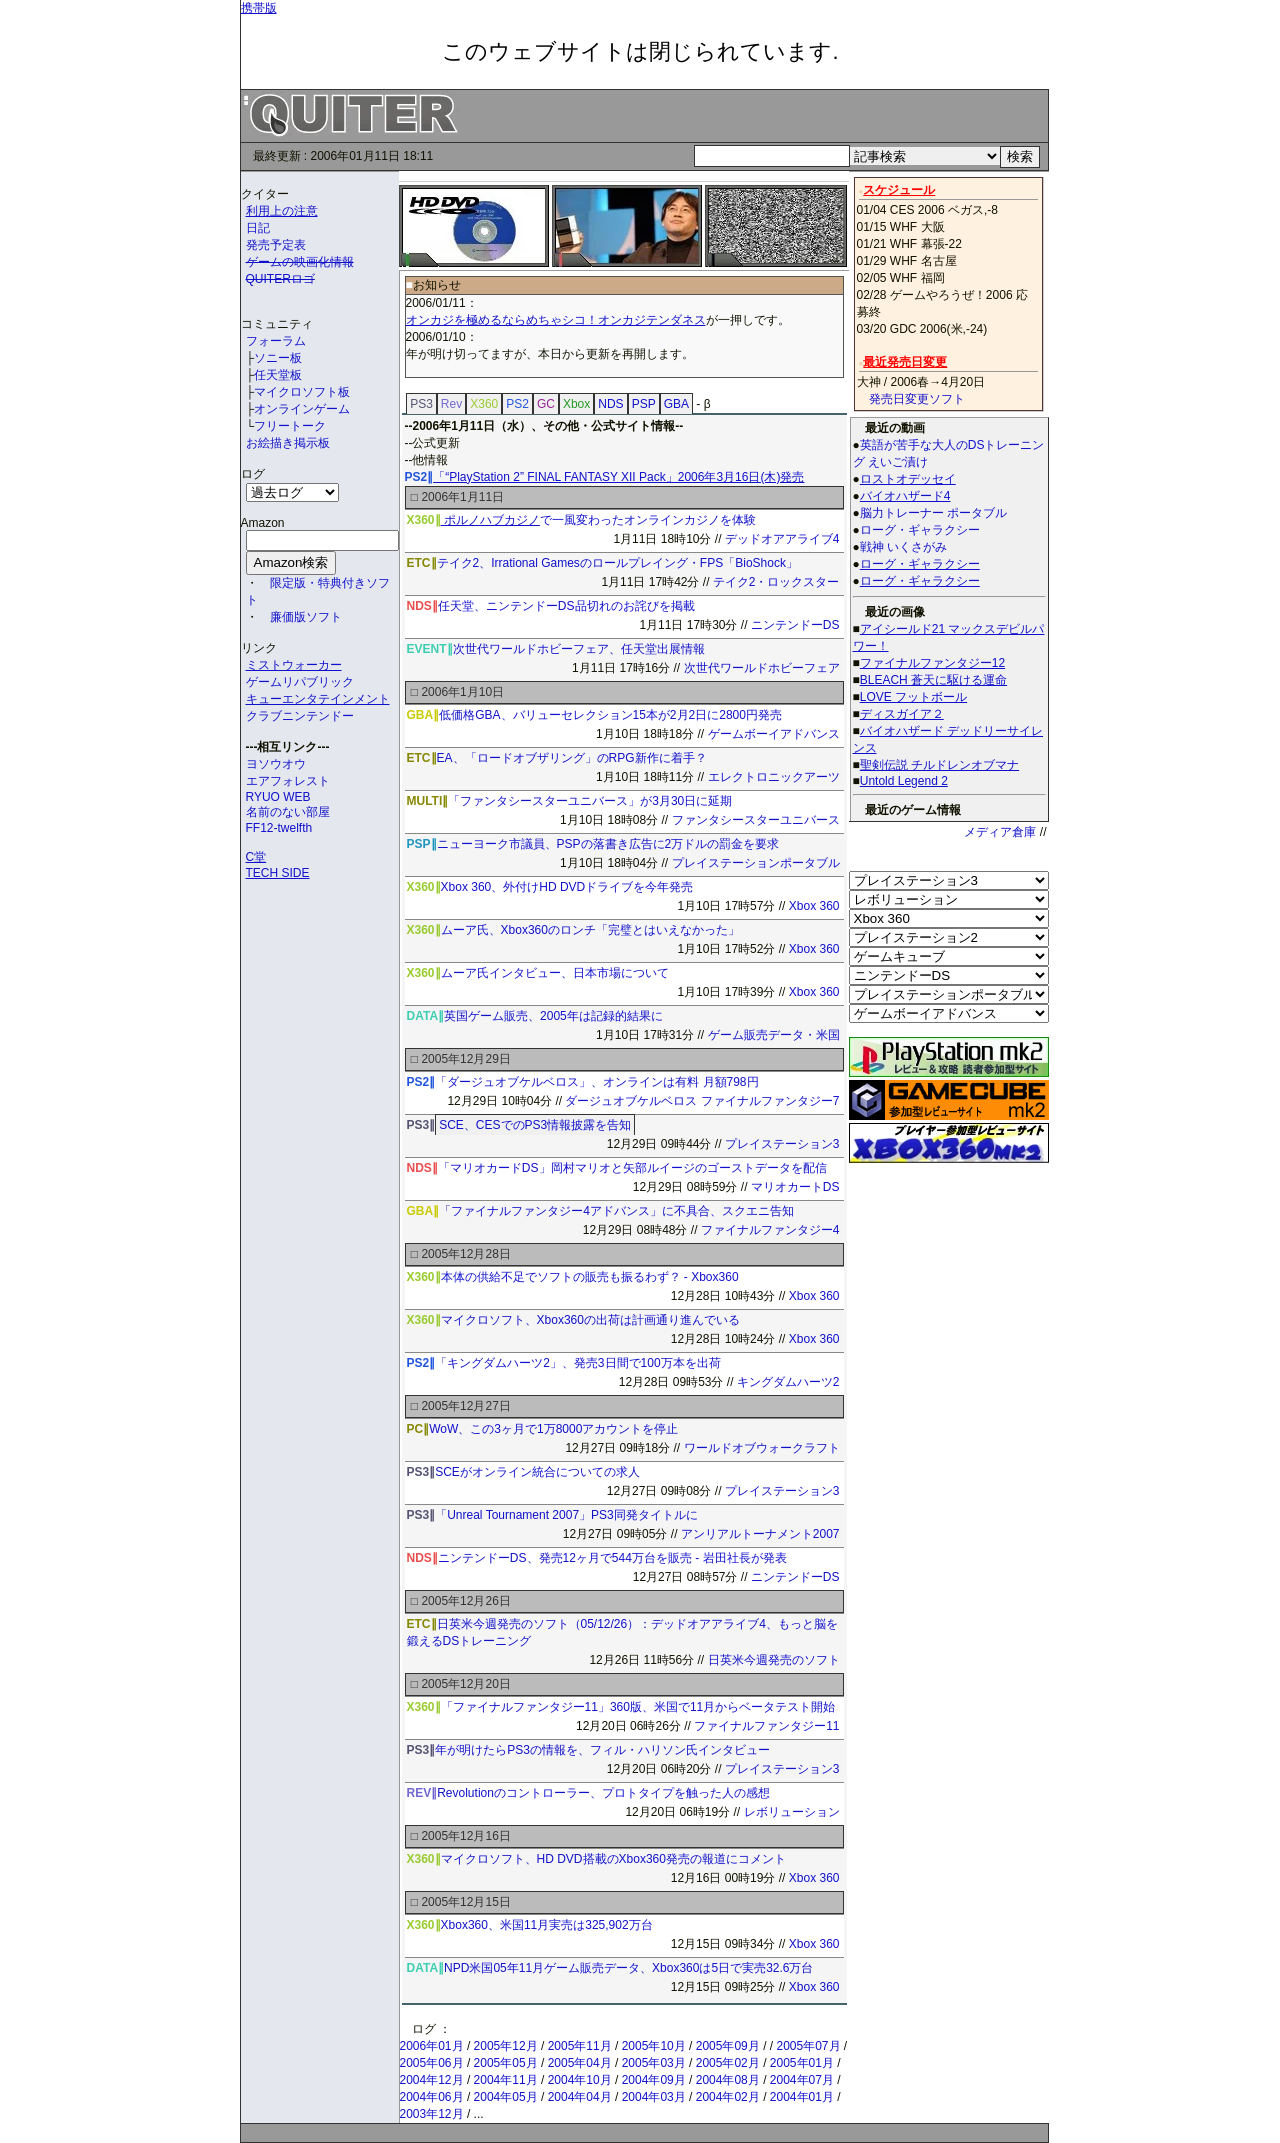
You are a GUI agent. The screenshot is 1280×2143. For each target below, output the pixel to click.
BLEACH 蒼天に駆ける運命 (933, 680)
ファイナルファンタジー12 (932, 663)
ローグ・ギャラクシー (920, 564)
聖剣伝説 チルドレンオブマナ (939, 765)
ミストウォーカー (294, 665)
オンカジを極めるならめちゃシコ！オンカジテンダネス (556, 320)
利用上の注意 (282, 211)
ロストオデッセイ (908, 479)
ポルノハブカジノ (490, 520)
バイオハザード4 (905, 496)
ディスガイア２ (902, 714)
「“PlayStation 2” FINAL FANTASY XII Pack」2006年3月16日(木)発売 (618, 477)
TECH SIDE (278, 873)
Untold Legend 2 (904, 781)
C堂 (256, 857)
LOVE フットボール (913, 697)
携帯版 (259, 8)
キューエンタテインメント (318, 699)
